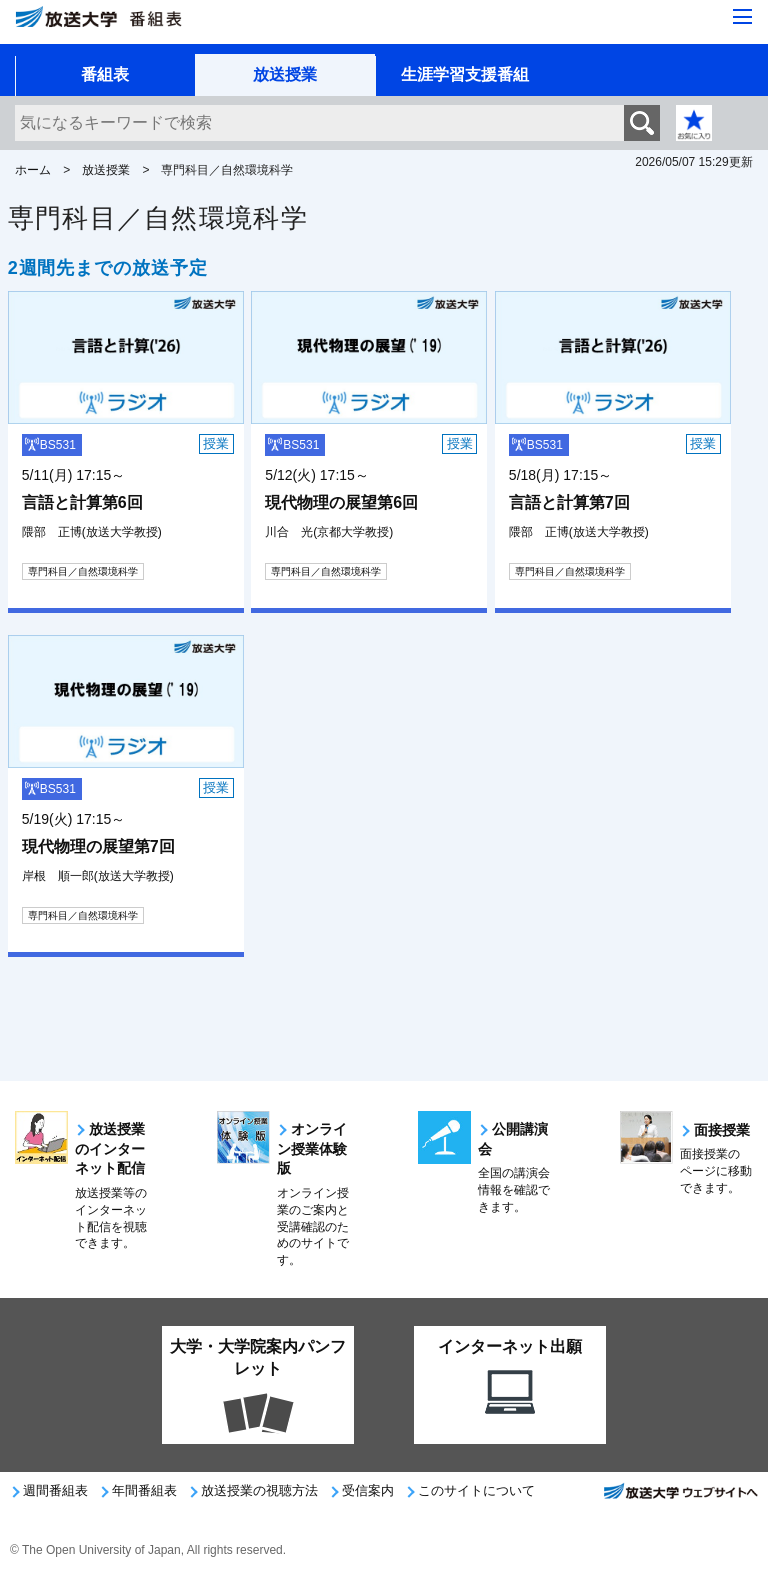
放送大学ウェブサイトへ (680, 1497)
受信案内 (368, 1490)
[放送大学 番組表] (140, 26)
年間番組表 (144, 1490)
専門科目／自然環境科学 (83, 571)
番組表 (105, 74)
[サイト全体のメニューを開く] (742, 18)
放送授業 (285, 74)
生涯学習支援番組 (465, 74)
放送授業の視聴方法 (259, 1490)
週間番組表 (55, 1490)
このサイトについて (476, 1490)
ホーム (33, 170)
